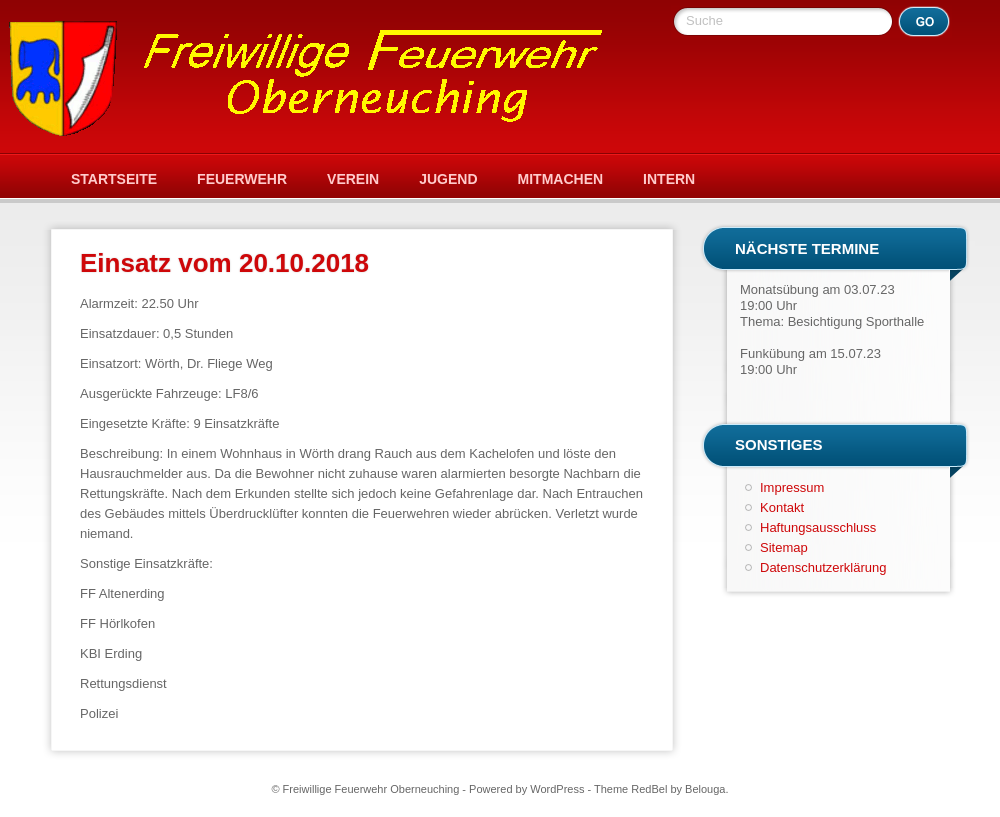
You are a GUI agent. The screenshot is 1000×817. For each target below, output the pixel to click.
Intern (669, 179)
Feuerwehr (242, 179)
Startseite (114, 179)
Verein (353, 179)
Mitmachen (561, 179)
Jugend (448, 179)
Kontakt (782, 507)
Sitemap (784, 547)
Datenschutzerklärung (823, 567)
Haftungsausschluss (818, 527)
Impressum (792, 487)
